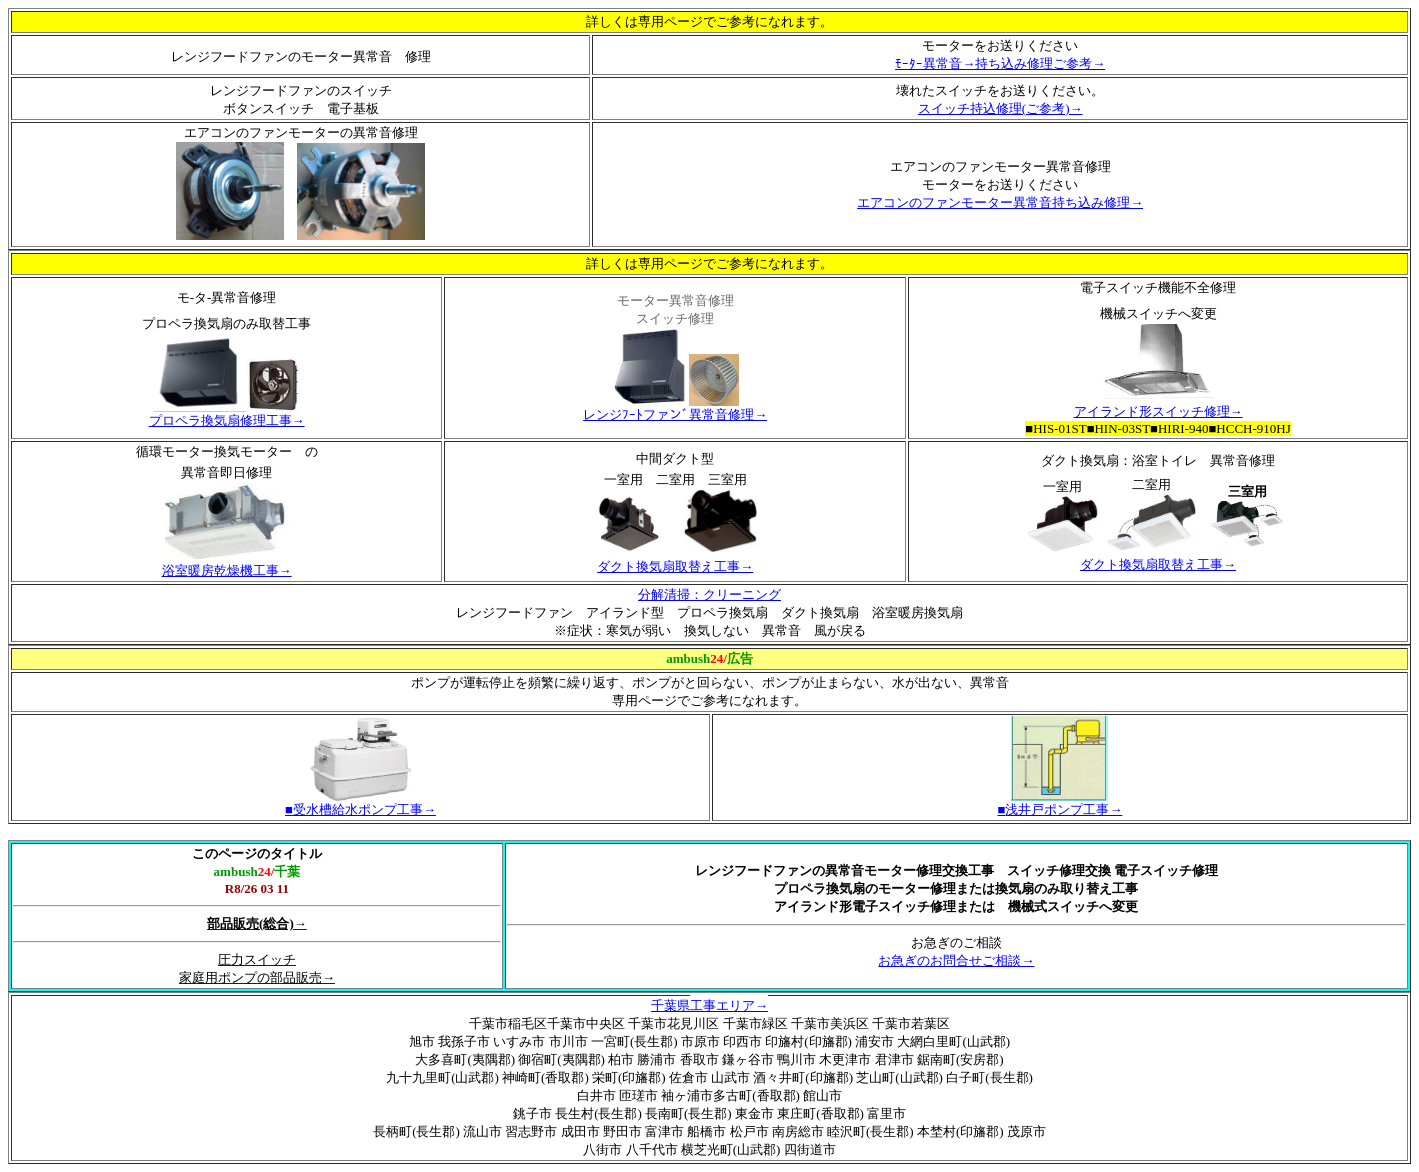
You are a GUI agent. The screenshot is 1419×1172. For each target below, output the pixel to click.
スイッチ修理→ (1191, 411)
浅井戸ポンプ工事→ (1060, 809)
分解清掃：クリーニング (709, 594)
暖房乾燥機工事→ (240, 570)
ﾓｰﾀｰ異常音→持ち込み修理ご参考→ (1000, 63)
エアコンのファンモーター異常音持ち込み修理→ (1000, 202)
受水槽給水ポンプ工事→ (360, 809)
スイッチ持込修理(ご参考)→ (1000, 108)
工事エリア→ (729, 1005)
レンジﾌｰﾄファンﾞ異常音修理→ (675, 414)
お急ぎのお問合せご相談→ (956, 960)
